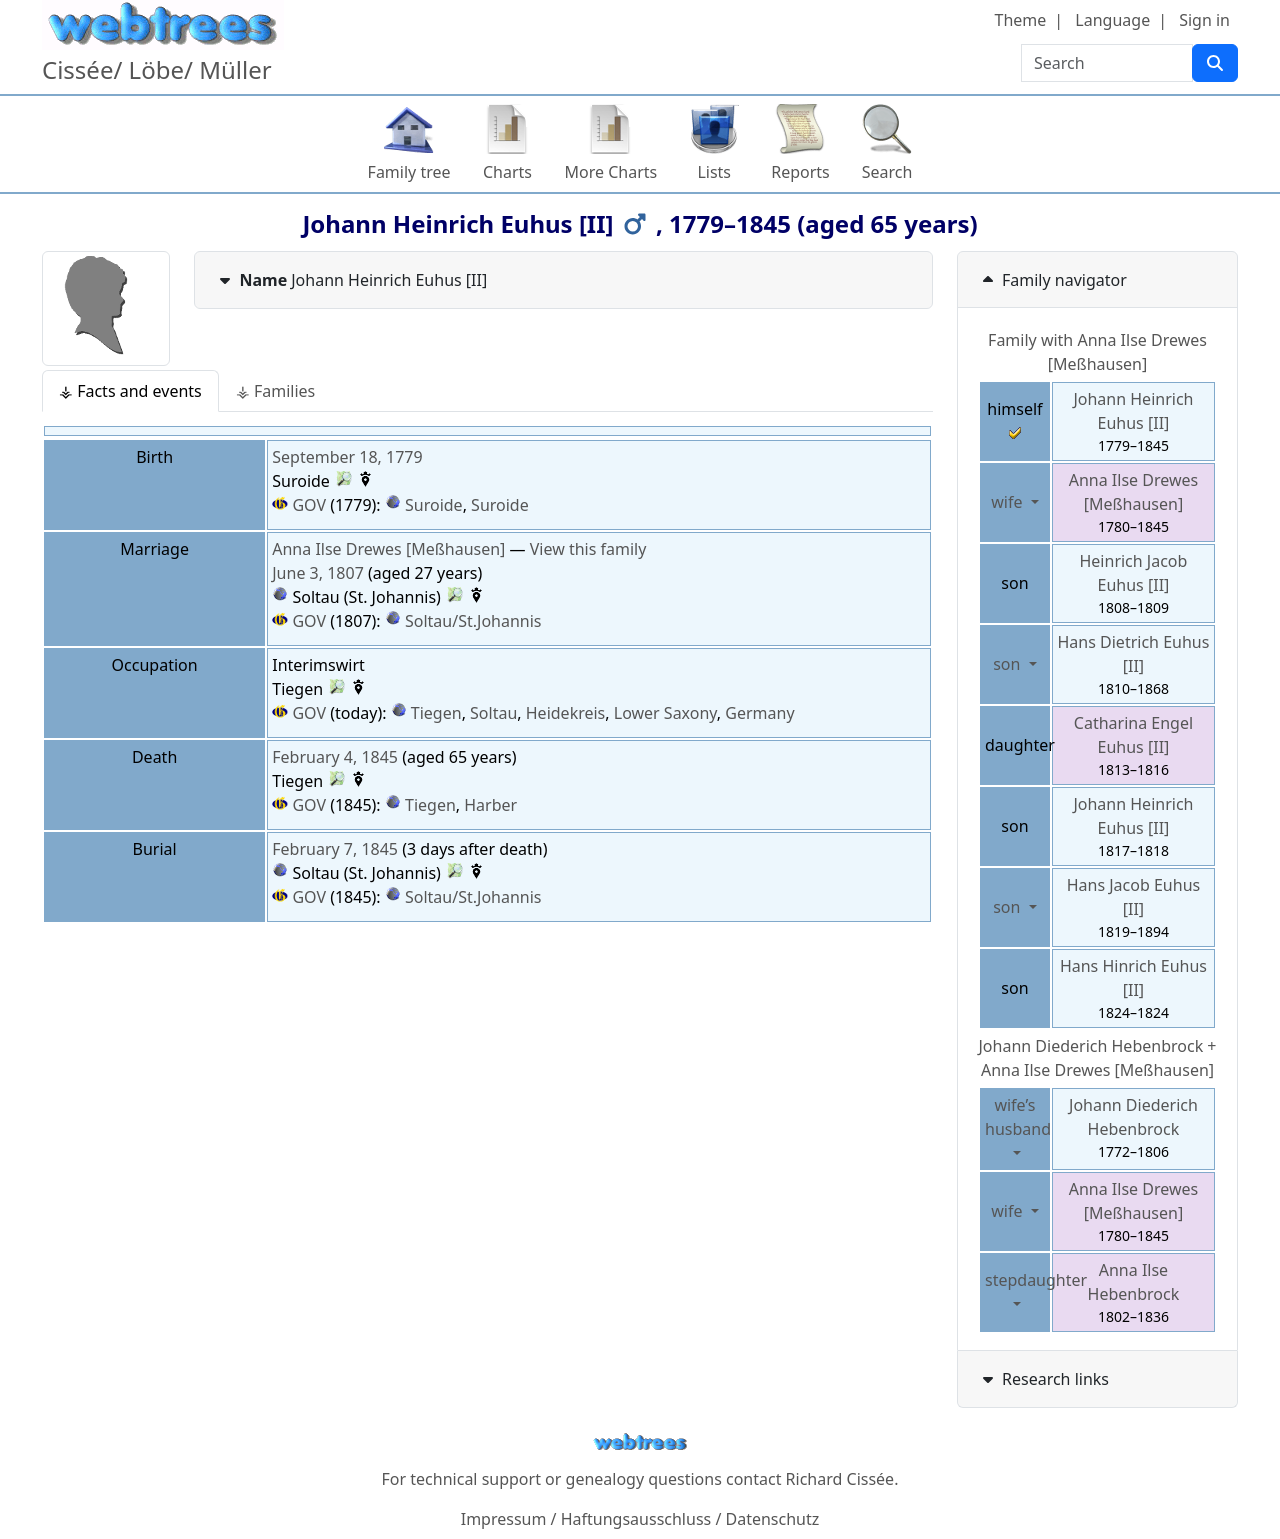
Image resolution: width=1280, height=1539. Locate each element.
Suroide (434, 505)
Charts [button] (507, 172)
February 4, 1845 (335, 757)
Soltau (493, 713)
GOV (299, 505)
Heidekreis (566, 713)
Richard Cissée (840, 1479)
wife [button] (1008, 502)
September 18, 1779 (347, 457)
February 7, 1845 (335, 849)
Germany (759, 713)
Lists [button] (714, 172)
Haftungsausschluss (636, 1519)
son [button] (1008, 664)
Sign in (1204, 20)
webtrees (640, 1442)
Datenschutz (773, 1519)
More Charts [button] (611, 172)
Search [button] (887, 172)
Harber (490, 805)
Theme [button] (1021, 20)
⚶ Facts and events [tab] (130, 391)
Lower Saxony (665, 713)
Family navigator (1052, 280)
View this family (588, 549)
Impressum (504, 1519)
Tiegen (436, 713)
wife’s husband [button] (1018, 1117)
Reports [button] (800, 172)
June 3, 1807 (318, 573)
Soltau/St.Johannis (473, 621)
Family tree (409, 172)
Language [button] (1112, 20)
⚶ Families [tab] (275, 391)
